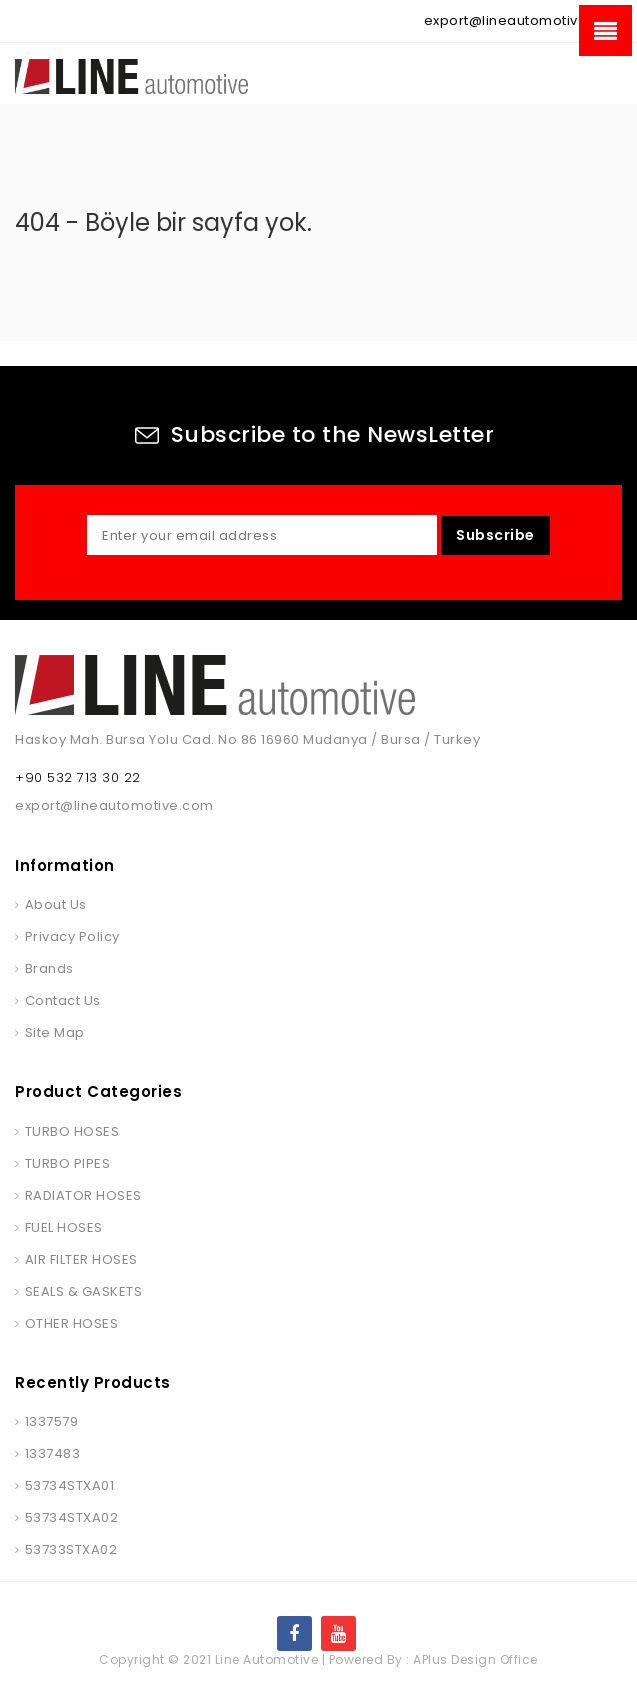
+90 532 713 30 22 (78, 777)
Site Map (55, 1032)
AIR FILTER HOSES (81, 1259)
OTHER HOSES (72, 1323)
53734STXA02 (72, 1517)
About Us (56, 904)
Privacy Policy (72, 936)
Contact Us (63, 1000)
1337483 (53, 1453)
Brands (49, 968)
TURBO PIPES (68, 1163)
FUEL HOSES (64, 1227)
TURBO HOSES (72, 1131)
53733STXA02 (71, 1549)
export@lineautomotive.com (523, 20)
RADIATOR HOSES (83, 1195)
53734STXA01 (70, 1485)
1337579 (52, 1421)
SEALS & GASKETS (84, 1291)
